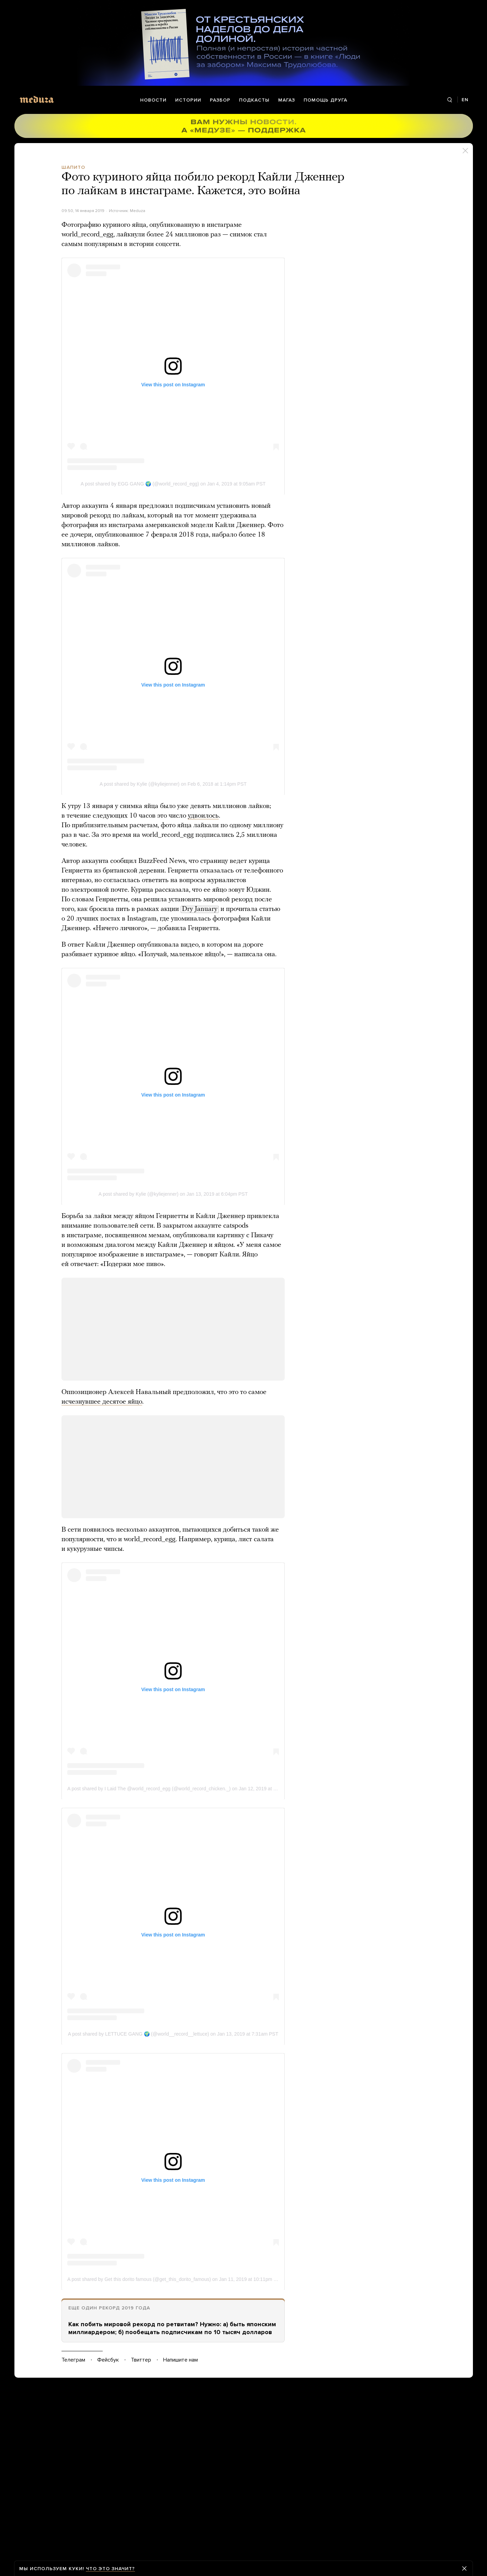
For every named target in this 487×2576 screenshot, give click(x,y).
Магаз (286, 100)
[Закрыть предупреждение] (464, 2568)
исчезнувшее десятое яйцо (101, 1401)
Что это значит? (110, 2569)
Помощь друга (325, 100)
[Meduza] (36, 99)
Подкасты (254, 100)
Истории (188, 100)
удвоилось (203, 815)
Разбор (220, 100)
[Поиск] (449, 100)
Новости (153, 100)
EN (465, 100)
